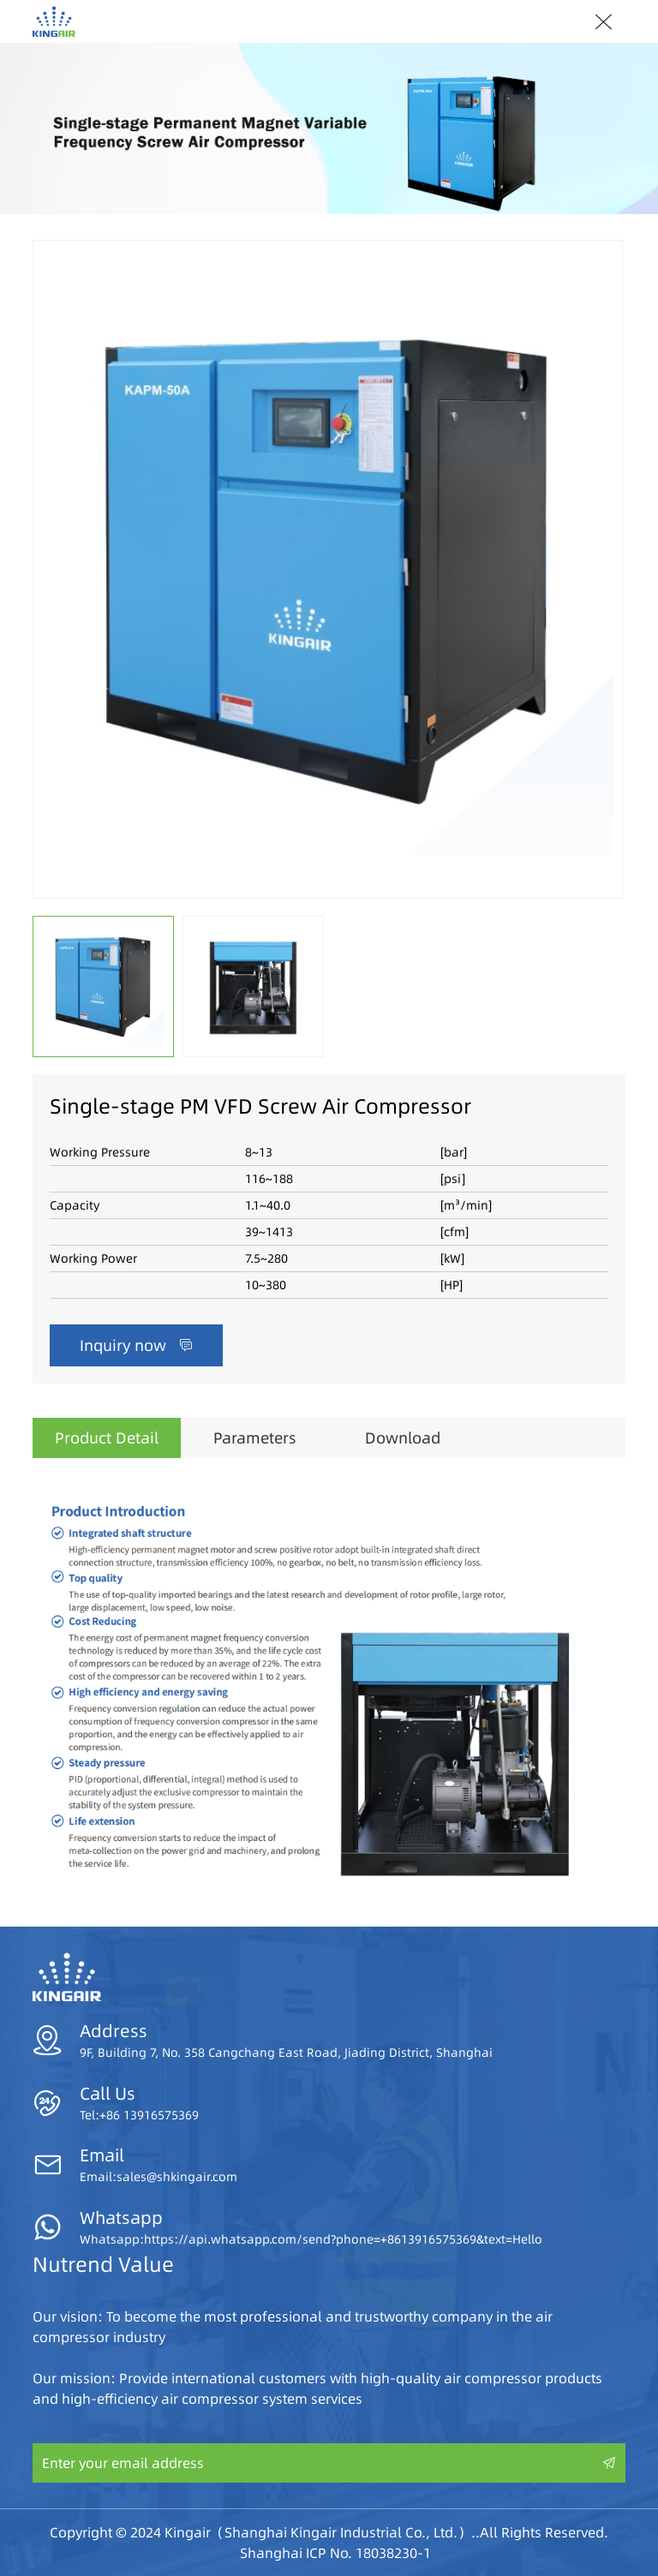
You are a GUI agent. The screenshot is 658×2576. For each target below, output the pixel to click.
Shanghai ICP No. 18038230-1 (335, 2552)
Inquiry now (136, 1345)
